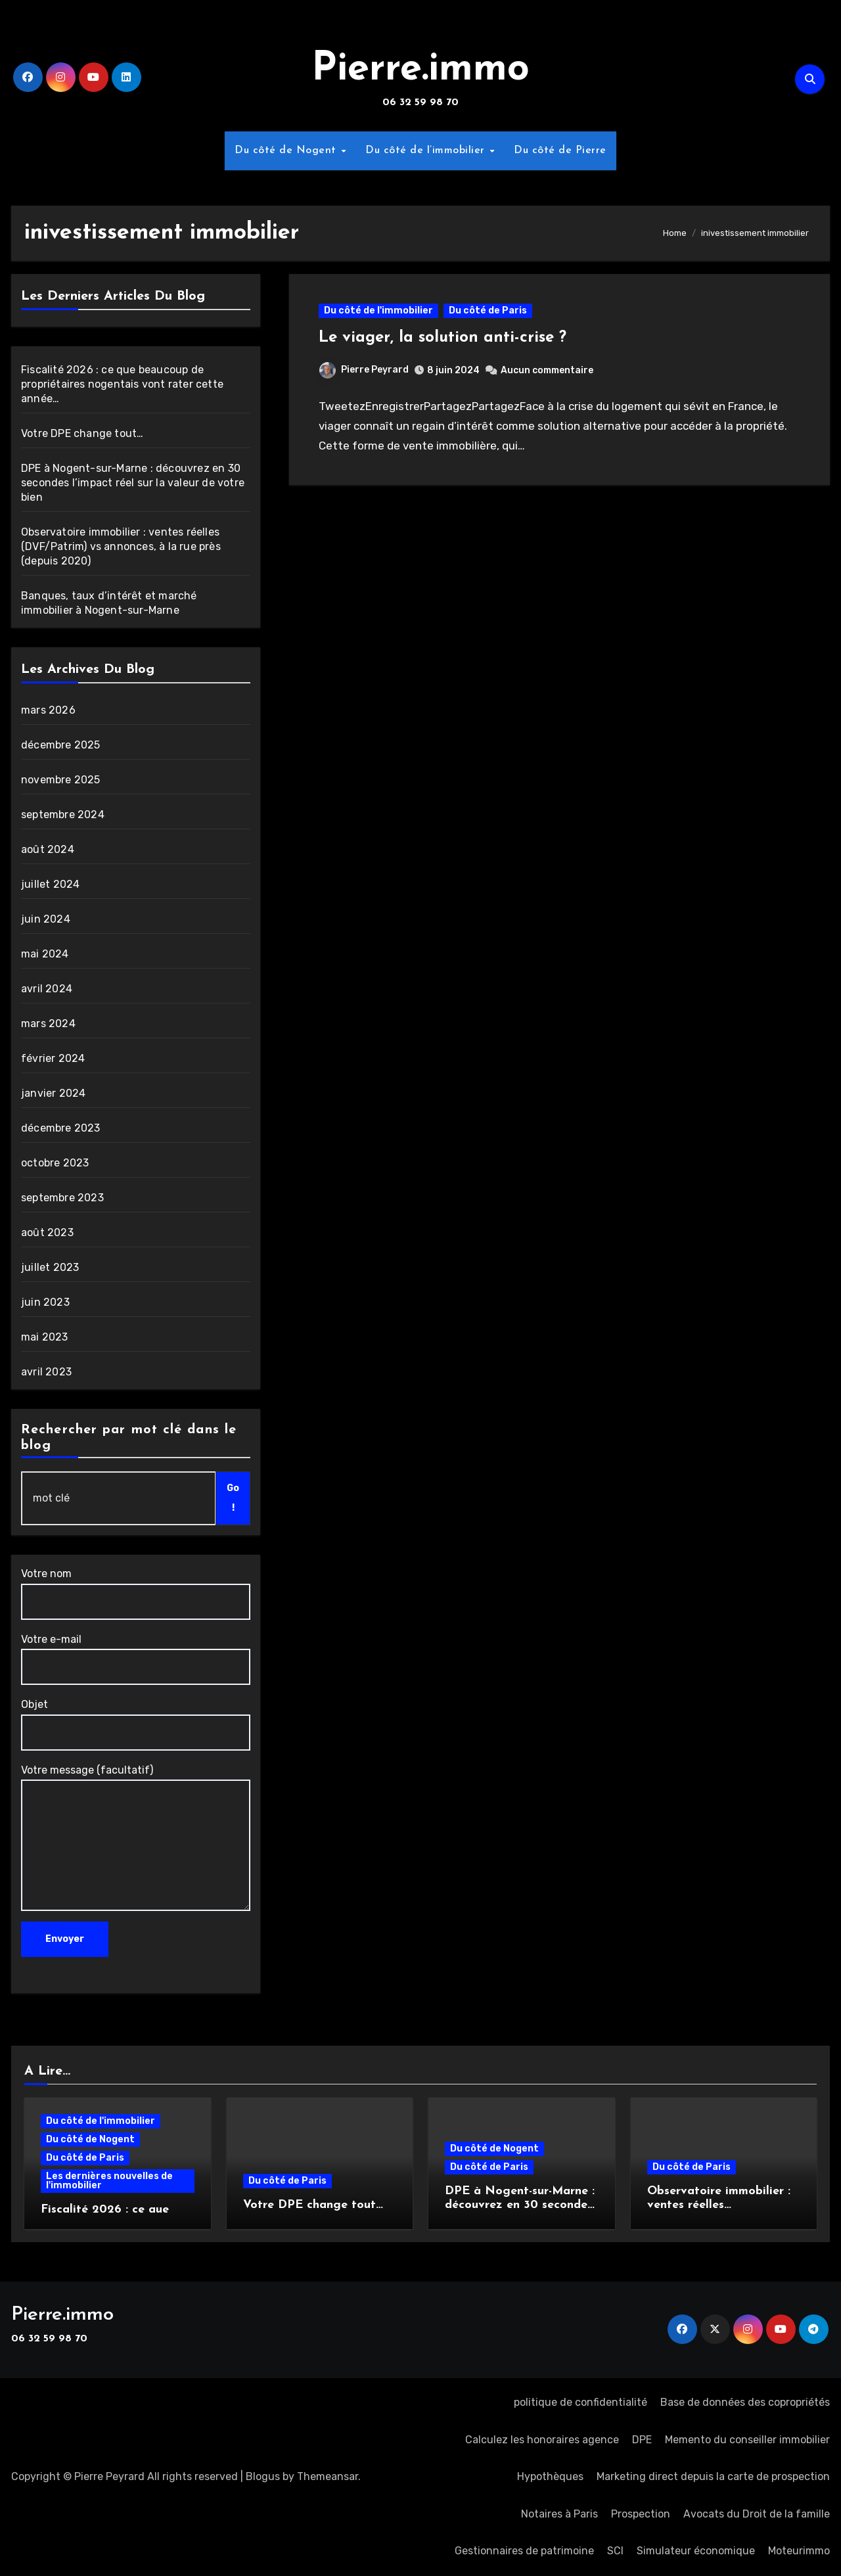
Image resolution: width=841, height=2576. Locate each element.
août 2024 (47, 849)
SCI (615, 2550)
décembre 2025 (61, 745)
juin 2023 (45, 1302)
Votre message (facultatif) (135, 1837)
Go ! (233, 1498)
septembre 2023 (62, 1197)
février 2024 (53, 1058)
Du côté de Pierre (560, 150)
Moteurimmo (799, 2550)
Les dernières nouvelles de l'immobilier (109, 2181)
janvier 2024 (53, 1093)
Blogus (263, 2476)
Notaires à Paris (559, 2514)
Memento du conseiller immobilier (747, 2439)
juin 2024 (45, 919)
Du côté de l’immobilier (426, 150)
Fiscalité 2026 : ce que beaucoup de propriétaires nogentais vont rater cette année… (122, 384)
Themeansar (327, 2476)
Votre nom (135, 1593)
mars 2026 (48, 710)
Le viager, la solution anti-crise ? (442, 338)
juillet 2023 (50, 1267)
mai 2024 (45, 954)
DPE (642, 2439)
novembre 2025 (61, 779)
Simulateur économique (696, 2550)
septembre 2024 (62, 814)
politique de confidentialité (580, 2402)
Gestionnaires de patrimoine (524, 2550)
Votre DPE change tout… (82, 433)
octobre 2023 (55, 1163)
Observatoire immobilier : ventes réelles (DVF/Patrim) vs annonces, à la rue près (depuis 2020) (121, 546)
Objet (135, 1724)
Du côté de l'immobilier (378, 310)
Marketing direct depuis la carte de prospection (713, 2476)
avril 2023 (46, 1372)
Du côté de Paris (488, 310)
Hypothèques (550, 2476)
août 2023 (47, 1232)
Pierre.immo (420, 69)
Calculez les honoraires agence (542, 2439)
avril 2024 (46, 988)
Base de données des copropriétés (745, 2402)
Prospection (640, 2514)
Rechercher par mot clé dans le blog (129, 1437)
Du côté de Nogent (287, 150)
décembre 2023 (61, 1128)
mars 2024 (48, 1023)
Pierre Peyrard (364, 369)
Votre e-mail (135, 1659)
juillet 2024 (50, 884)
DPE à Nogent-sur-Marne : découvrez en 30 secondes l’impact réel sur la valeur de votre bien (132, 482)
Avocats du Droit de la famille (756, 2514)
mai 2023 (44, 1337)
